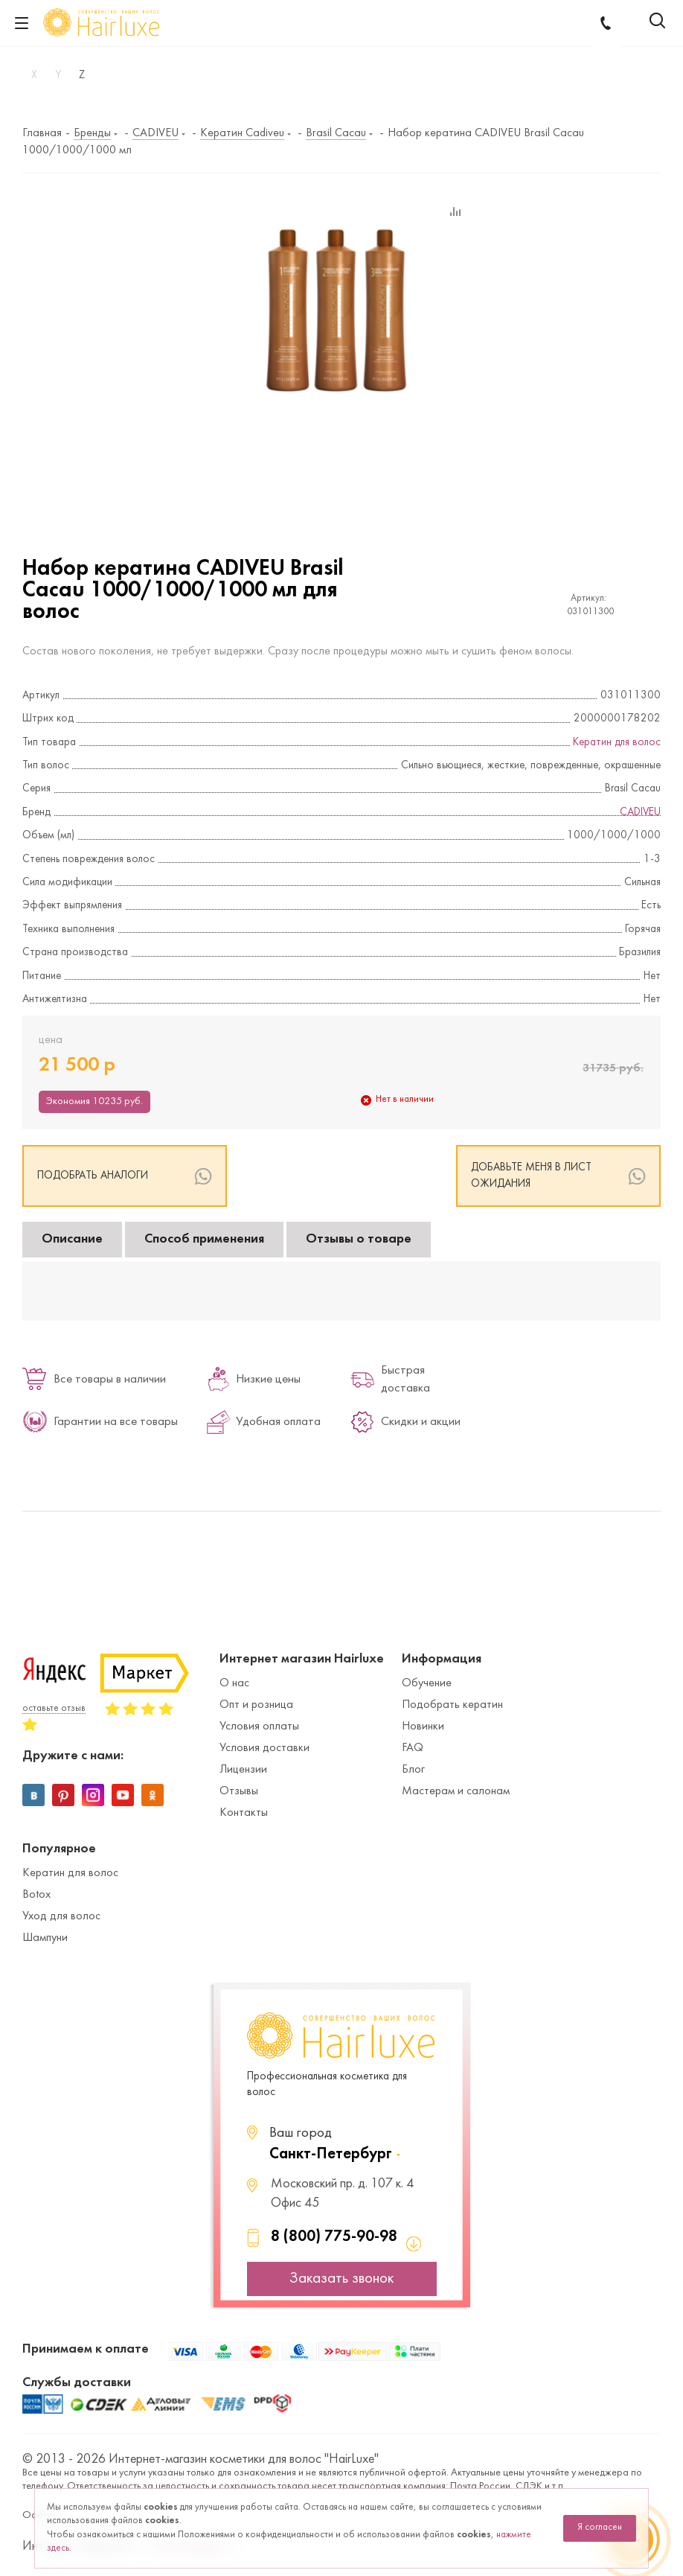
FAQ (412, 1748)
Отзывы (238, 1791)
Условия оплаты (259, 1726)
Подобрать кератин (452, 1705)
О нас (234, 1683)
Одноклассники (152, 1795)
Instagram (93, 1795)
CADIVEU (640, 812)
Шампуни (45, 1938)
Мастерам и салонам (456, 1791)
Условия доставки (264, 1748)
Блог (413, 1770)
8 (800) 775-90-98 (334, 2237)
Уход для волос (61, 1916)
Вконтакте (33, 1795)
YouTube (123, 1795)
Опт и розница (256, 1705)
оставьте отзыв (54, 1708)
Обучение (427, 1683)
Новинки (423, 1726)
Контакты (243, 1813)
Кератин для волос (617, 742)
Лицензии (243, 1770)
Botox (36, 1895)
